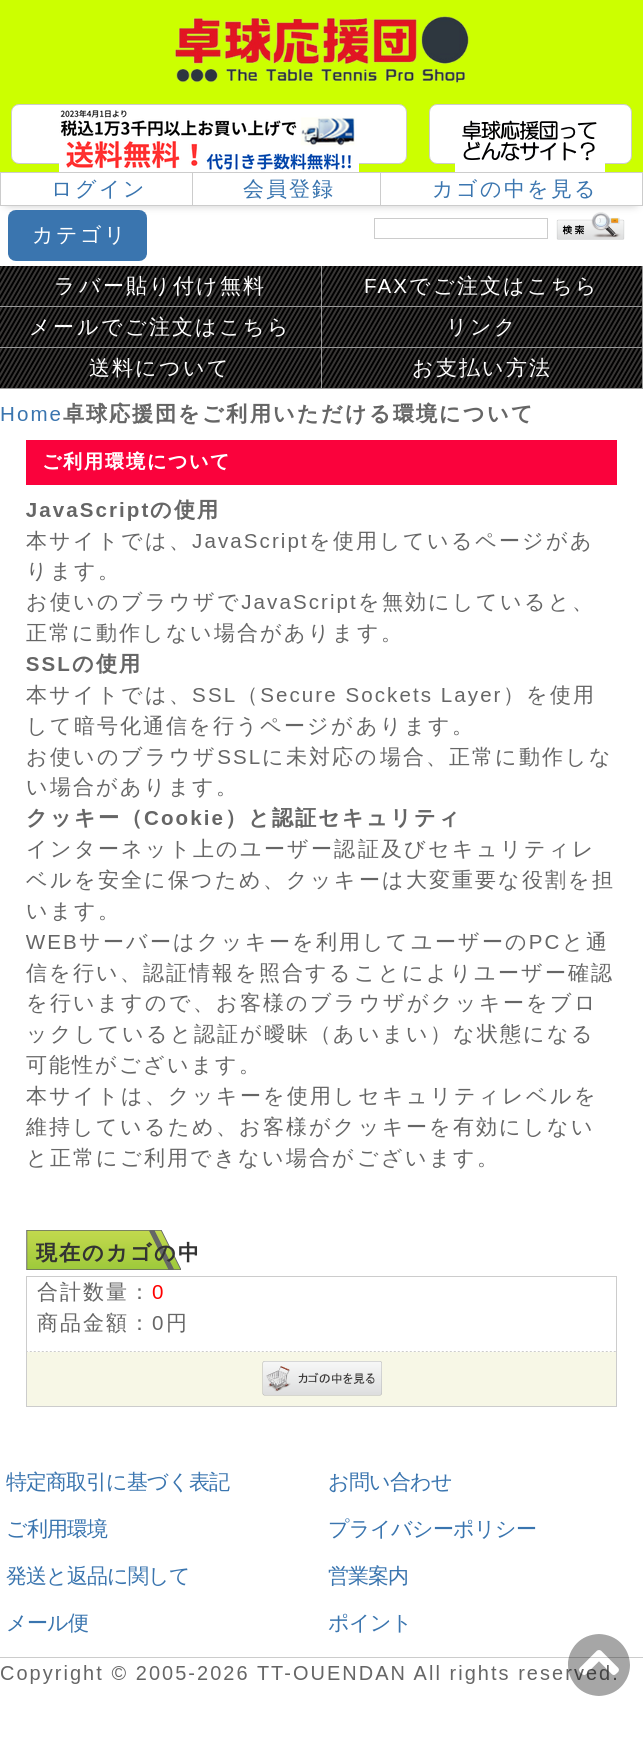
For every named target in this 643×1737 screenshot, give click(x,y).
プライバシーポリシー (432, 1528)
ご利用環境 (56, 1528)
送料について (160, 367)
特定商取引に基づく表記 (117, 1481)
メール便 (47, 1622)
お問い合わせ (390, 1481)
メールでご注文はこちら (160, 326)
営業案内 (368, 1575)
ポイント (370, 1622)
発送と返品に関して (98, 1575)
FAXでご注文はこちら (482, 285)
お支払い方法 (482, 367)
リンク (482, 326)
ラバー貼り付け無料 (160, 285)
